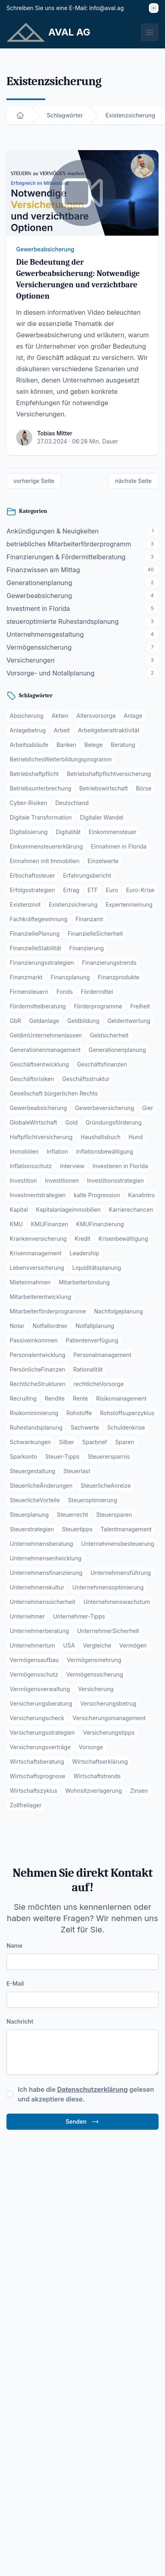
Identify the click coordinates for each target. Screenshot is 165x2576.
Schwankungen (30, 1442)
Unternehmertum (32, 1645)
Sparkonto (23, 1456)
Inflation (57, 1151)
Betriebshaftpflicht (34, 773)
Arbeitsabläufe (29, 744)
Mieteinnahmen (30, 1282)
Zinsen (139, 1790)
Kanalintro (141, 1195)
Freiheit (140, 1006)
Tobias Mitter (54, 433)
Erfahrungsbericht (87, 875)
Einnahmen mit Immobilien (44, 860)
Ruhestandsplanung (36, 1427)
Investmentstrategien (38, 1195)
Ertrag (71, 890)
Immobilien (24, 1151)
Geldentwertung (128, 1020)
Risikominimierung (34, 1412)
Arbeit (62, 730)
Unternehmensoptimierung (108, 1587)
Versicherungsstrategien (42, 1732)
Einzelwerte (103, 860)
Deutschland (72, 802)
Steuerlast (76, 1471)
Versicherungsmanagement (109, 1718)
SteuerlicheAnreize (106, 1485)
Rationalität (88, 1369)
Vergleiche (97, 1645)
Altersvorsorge (95, 715)
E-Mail (15, 1983)
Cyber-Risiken (28, 802)
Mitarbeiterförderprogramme (48, 1311)
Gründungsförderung (114, 1122)
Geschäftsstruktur (86, 1078)
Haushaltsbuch (101, 1136)
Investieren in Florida (120, 1166)
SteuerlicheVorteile (35, 1500)
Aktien (60, 715)
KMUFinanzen (49, 1224)
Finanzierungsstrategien (42, 962)
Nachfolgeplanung (118, 1311)
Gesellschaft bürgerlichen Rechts (54, 1093)
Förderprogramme (98, 1006)
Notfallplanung (94, 1325)
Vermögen (133, 1645)
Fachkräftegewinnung (38, 919)
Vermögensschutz (34, 1674)
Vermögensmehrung (94, 1659)
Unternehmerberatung (39, 1630)
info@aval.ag (106, 7)
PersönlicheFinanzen (37, 1369)
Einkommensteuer (113, 831)
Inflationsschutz (31, 1166)
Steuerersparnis (109, 1456)
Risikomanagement (121, 1398)
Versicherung (95, 1688)
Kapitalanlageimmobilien (68, 1209)
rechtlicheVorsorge (98, 1383)
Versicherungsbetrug (108, 1703)
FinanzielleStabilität (35, 948)
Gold (71, 1122)
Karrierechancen (131, 1209)
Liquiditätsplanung (96, 1267)
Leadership (84, 1253)
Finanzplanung (70, 977)
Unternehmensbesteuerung (117, 1543)
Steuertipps (77, 1529)
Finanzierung (86, 948)
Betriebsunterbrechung (40, 788)
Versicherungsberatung (41, 1703)
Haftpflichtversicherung (41, 1136)
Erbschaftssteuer (32, 875)
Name (14, 1945)
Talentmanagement (126, 1529)
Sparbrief (94, 1442)
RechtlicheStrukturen (37, 1383)
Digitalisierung (29, 831)
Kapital (19, 1209)
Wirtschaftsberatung (37, 1761)
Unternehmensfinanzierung (46, 1572)
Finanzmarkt (26, 977)
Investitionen (62, 1180)
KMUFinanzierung (100, 1224)
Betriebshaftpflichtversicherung (109, 773)
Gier (147, 1107)
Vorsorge (91, 1747)
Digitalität (68, 831)
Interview (72, 1166)
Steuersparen (114, 1514)
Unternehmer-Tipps (79, 1616)
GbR (15, 1020)
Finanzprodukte (119, 977)
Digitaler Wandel (101, 817)
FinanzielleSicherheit (95, 933)
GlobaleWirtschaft (33, 1122)
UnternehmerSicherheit (108, 1630)
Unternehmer (27, 1616)
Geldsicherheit (109, 1035)
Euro (112, 890)
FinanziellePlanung (35, 933)
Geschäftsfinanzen (102, 1064)
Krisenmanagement (35, 1253)
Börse (143, 788)
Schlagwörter (65, 115)
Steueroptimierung (92, 1500)
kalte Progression (97, 1195)
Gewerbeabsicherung (45, 249)
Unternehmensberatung (41, 1543)
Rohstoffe (79, 1412)
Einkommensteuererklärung (46, 846)
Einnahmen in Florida (118, 846)
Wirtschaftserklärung (100, 1761)
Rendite (55, 1398)
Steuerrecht (72, 1514)
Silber (66, 1442)
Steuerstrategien (32, 1529)
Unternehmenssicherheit (42, 1601)
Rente (80, 1398)
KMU (16, 1224)
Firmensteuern (29, 991)
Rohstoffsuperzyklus (127, 1412)
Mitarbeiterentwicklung (40, 1296)
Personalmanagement (102, 1354)
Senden (83, 2122)
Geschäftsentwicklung (39, 1064)
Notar (17, 1325)
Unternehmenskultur (37, 1587)
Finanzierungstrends (109, 962)
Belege (93, 744)
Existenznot (25, 904)
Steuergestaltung (32, 1471)
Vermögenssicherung (94, 1674)
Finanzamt (89, 919)
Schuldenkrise (126, 1427)
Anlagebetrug (28, 730)
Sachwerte (85, 1427)
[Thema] (154, 8)
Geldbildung (83, 1020)
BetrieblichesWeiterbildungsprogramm (61, 759)
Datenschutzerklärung (92, 2089)
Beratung (123, 744)
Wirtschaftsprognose (37, 1776)
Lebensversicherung (37, 1267)
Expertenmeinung (129, 904)
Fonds (64, 991)
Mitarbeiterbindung (84, 1282)
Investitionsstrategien (115, 1180)
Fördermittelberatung (38, 1006)
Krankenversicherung (38, 1238)
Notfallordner (50, 1325)
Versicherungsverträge (40, 1747)
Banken (66, 744)
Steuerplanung (29, 1514)
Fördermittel (97, 991)
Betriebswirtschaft (103, 788)
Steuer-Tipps (62, 1456)
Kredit (82, 1238)
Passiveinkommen (34, 1340)
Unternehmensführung (120, 1572)
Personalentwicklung (37, 1354)
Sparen (124, 1442)
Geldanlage (44, 1020)
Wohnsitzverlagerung (93, 1790)
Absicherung (27, 715)
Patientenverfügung (92, 1340)
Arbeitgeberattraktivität (109, 730)
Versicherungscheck (37, 1718)
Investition (23, 1180)
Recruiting (23, 1398)
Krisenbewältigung (123, 1238)
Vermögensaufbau (34, 1659)
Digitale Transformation (41, 817)
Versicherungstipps (108, 1732)
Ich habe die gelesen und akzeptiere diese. (86, 2094)
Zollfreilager (26, 1805)
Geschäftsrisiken (32, 1078)
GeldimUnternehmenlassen (46, 1035)
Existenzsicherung (73, 904)
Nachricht (19, 2021)
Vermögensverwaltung (40, 1688)
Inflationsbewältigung (105, 1151)
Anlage (133, 715)
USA (69, 1645)
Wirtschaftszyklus (33, 1790)
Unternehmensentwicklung (45, 1558)
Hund (135, 1136)
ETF (93, 890)
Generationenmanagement (45, 1049)
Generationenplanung (117, 1049)
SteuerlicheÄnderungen (41, 1485)
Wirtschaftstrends (97, 1776)
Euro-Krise (140, 890)
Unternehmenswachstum (117, 1601)
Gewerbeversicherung (104, 1107)
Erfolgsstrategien (32, 890)
